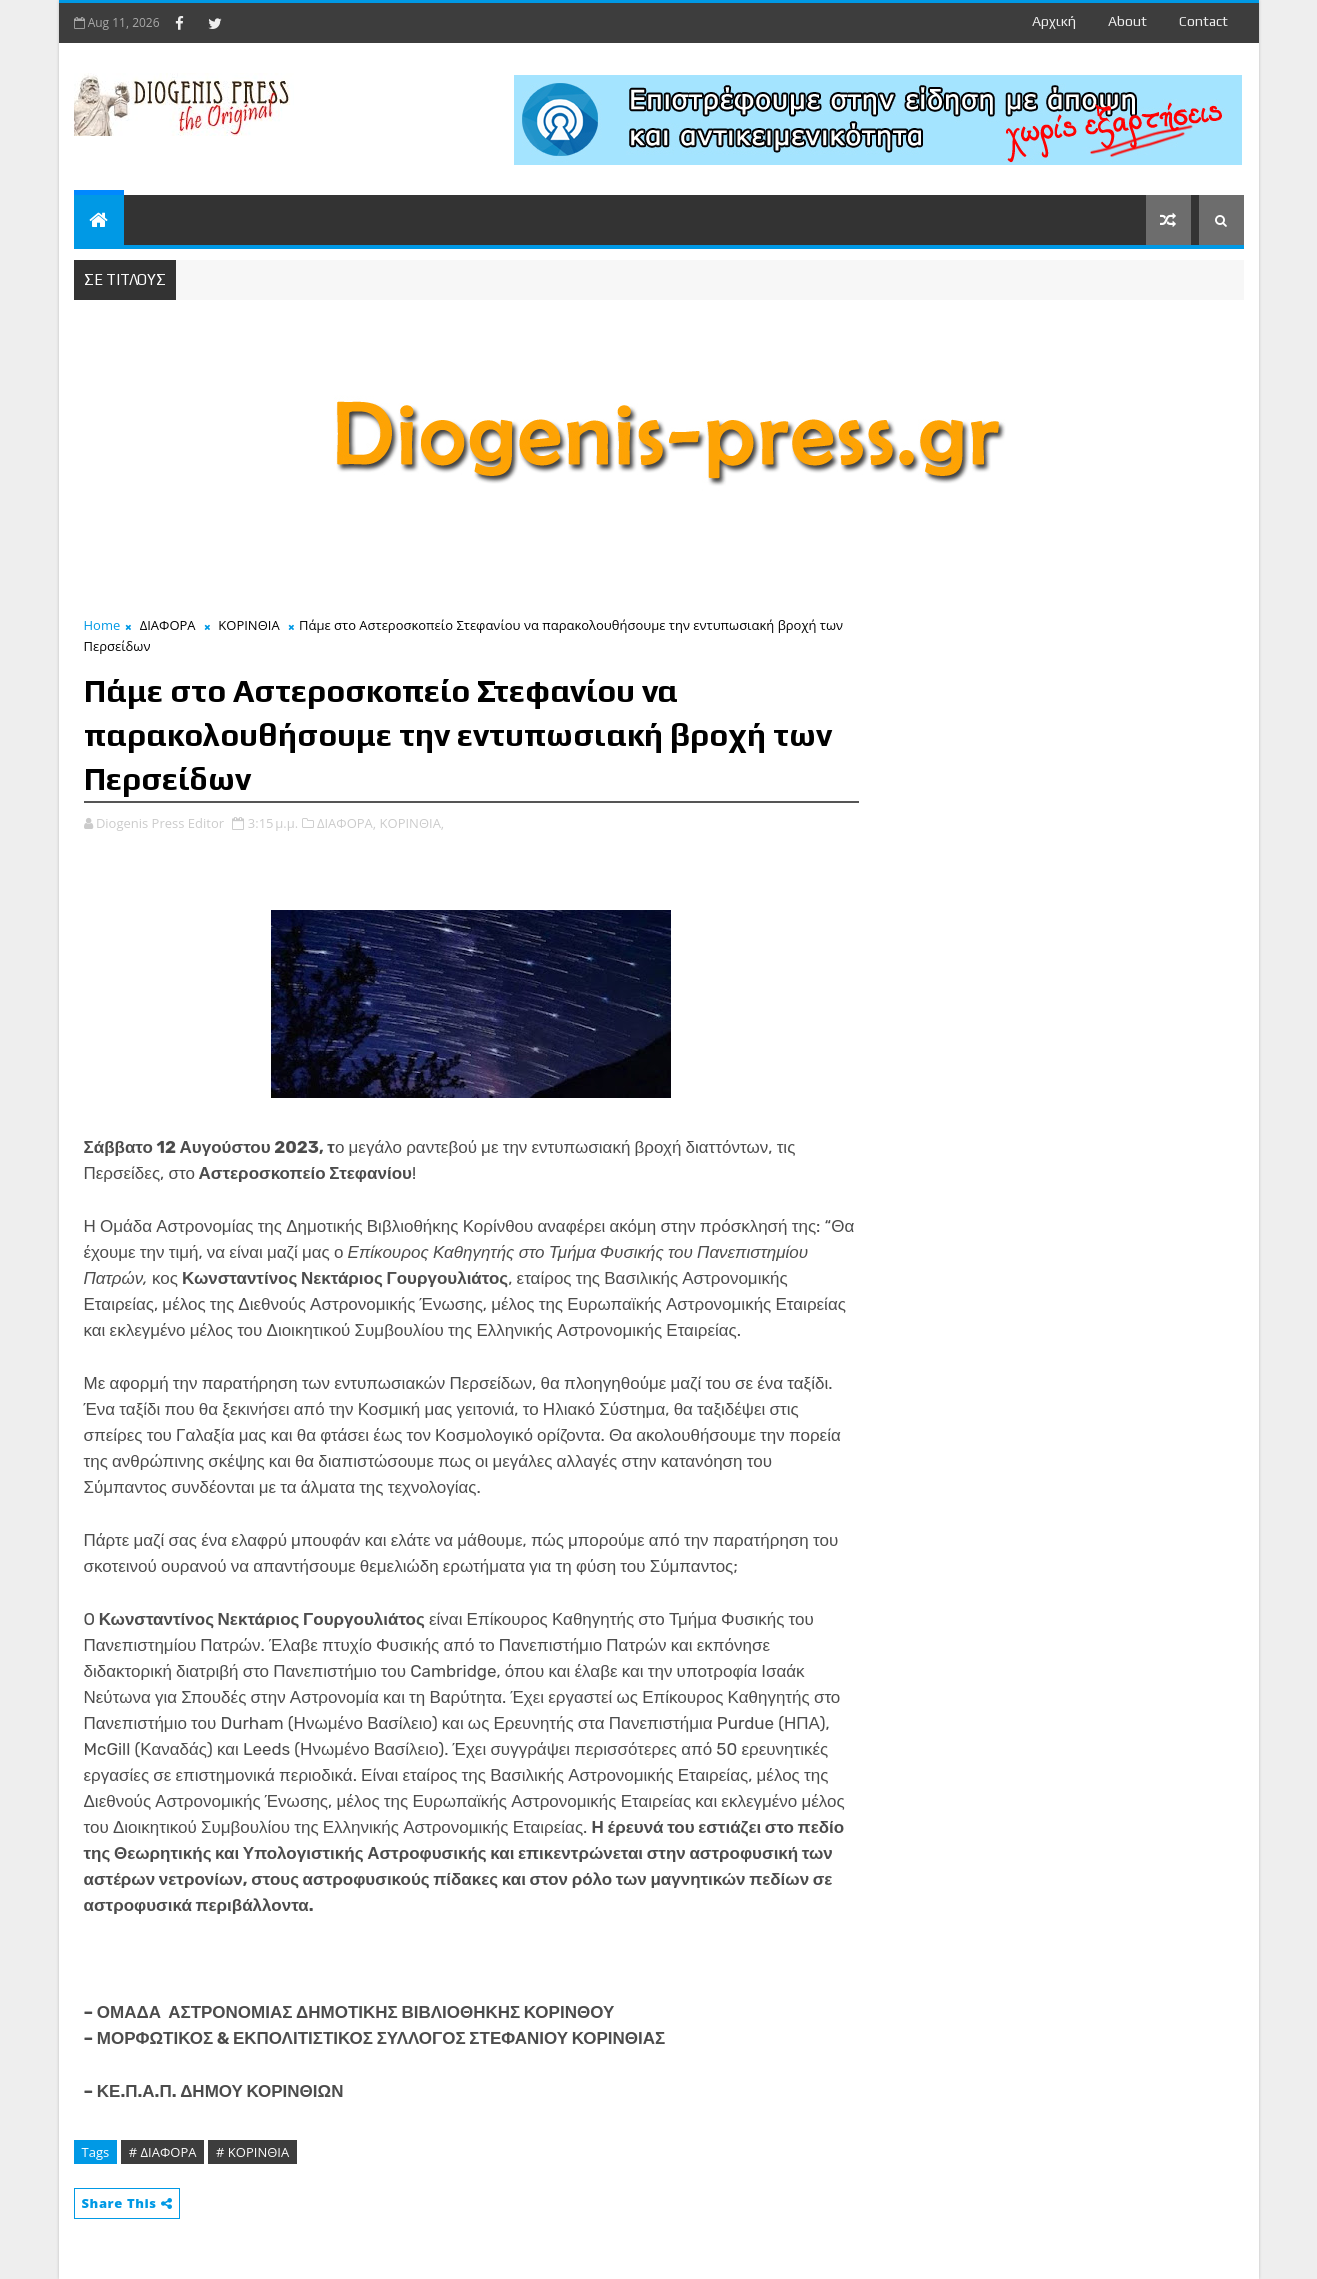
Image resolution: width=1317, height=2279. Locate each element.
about (1127, 21)
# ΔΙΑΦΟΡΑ (163, 2152)
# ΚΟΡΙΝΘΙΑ (252, 2152)
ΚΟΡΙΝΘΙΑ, (412, 823)
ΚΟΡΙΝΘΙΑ (248, 625)
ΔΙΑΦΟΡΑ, (346, 823)
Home (102, 625)
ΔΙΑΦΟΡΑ (168, 625)
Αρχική (1054, 21)
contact (1203, 21)
